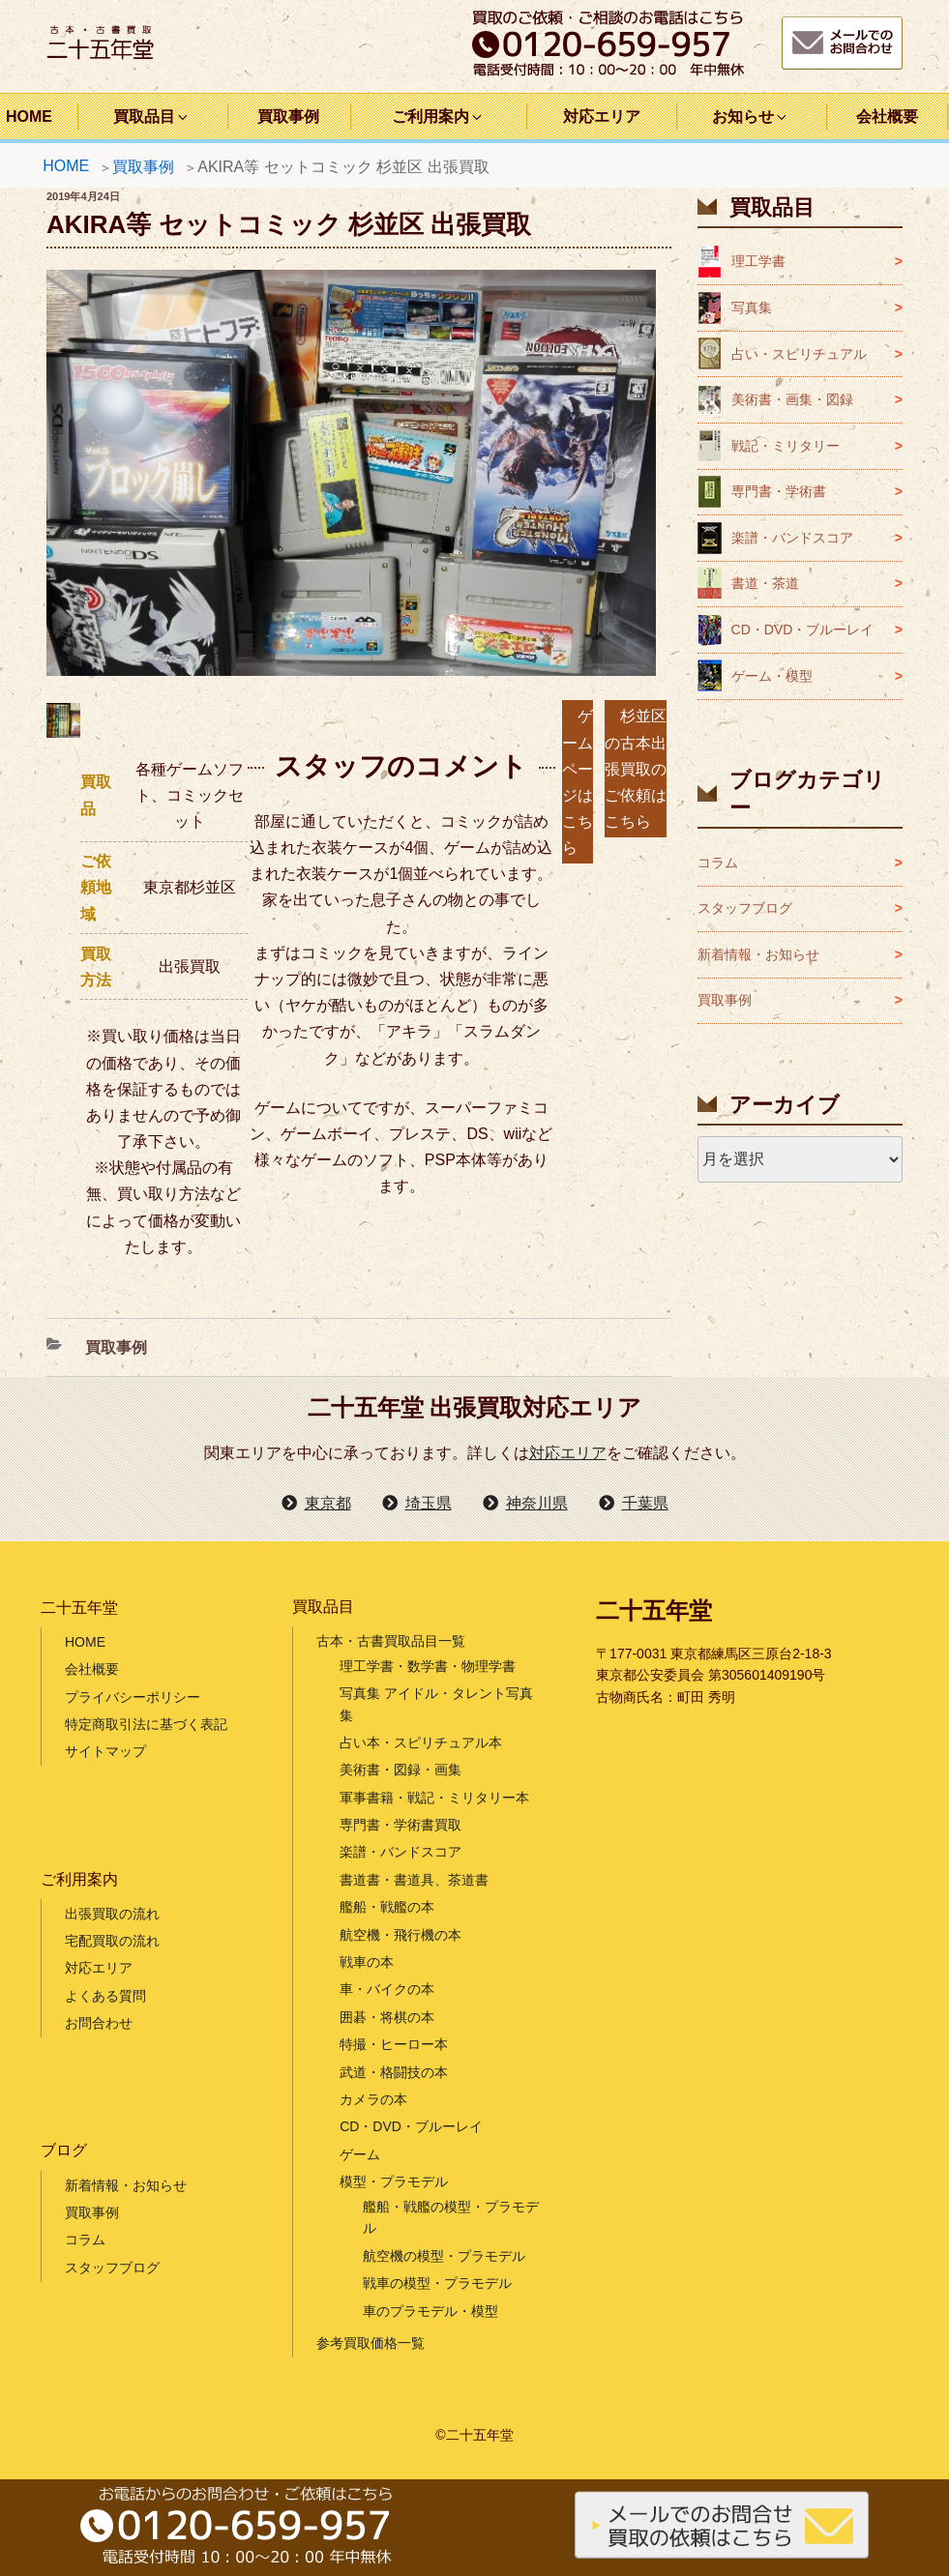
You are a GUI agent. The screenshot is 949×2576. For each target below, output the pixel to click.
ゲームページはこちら (577, 782)
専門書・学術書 (778, 491)
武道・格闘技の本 (394, 2072)
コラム (717, 862)
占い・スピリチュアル (799, 354)
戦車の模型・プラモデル (437, 2283)
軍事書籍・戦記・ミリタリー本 (434, 1797)
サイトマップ (105, 1751)
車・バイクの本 (387, 1989)
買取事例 (288, 116)
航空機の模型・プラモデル (444, 2256)
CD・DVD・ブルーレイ (803, 629)
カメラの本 (373, 2099)
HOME (66, 166)
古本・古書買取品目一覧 (390, 1641)
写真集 (751, 307)
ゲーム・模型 (772, 676)
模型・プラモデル (394, 2181)
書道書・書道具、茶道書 (414, 1880)
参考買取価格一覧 (370, 2343)
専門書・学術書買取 (400, 1824)
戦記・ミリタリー (785, 446)
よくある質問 (105, 1996)
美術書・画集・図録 (792, 399)
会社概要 (887, 116)
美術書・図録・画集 (400, 1769)
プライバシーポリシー (132, 1697)
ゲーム (360, 2154)
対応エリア (601, 116)
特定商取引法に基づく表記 (146, 1724)
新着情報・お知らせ (758, 954)
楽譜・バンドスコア (792, 537)
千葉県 (645, 1503)
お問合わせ (99, 2023)
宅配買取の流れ (112, 1940)
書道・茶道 (765, 583)
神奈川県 (537, 1503)
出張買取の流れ (112, 1913)
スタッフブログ (744, 908)
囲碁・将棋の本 (387, 2017)
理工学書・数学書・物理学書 (428, 1666)
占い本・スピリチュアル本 (421, 1742)
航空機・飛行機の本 (400, 1935)
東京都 (328, 1503)
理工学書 (758, 261)
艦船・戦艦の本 (387, 1907)
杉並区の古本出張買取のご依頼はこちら (636, 769)
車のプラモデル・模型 (430, 2311)
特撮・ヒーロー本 (394, 2044)
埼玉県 (428, 1503)
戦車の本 (367, 1962)
